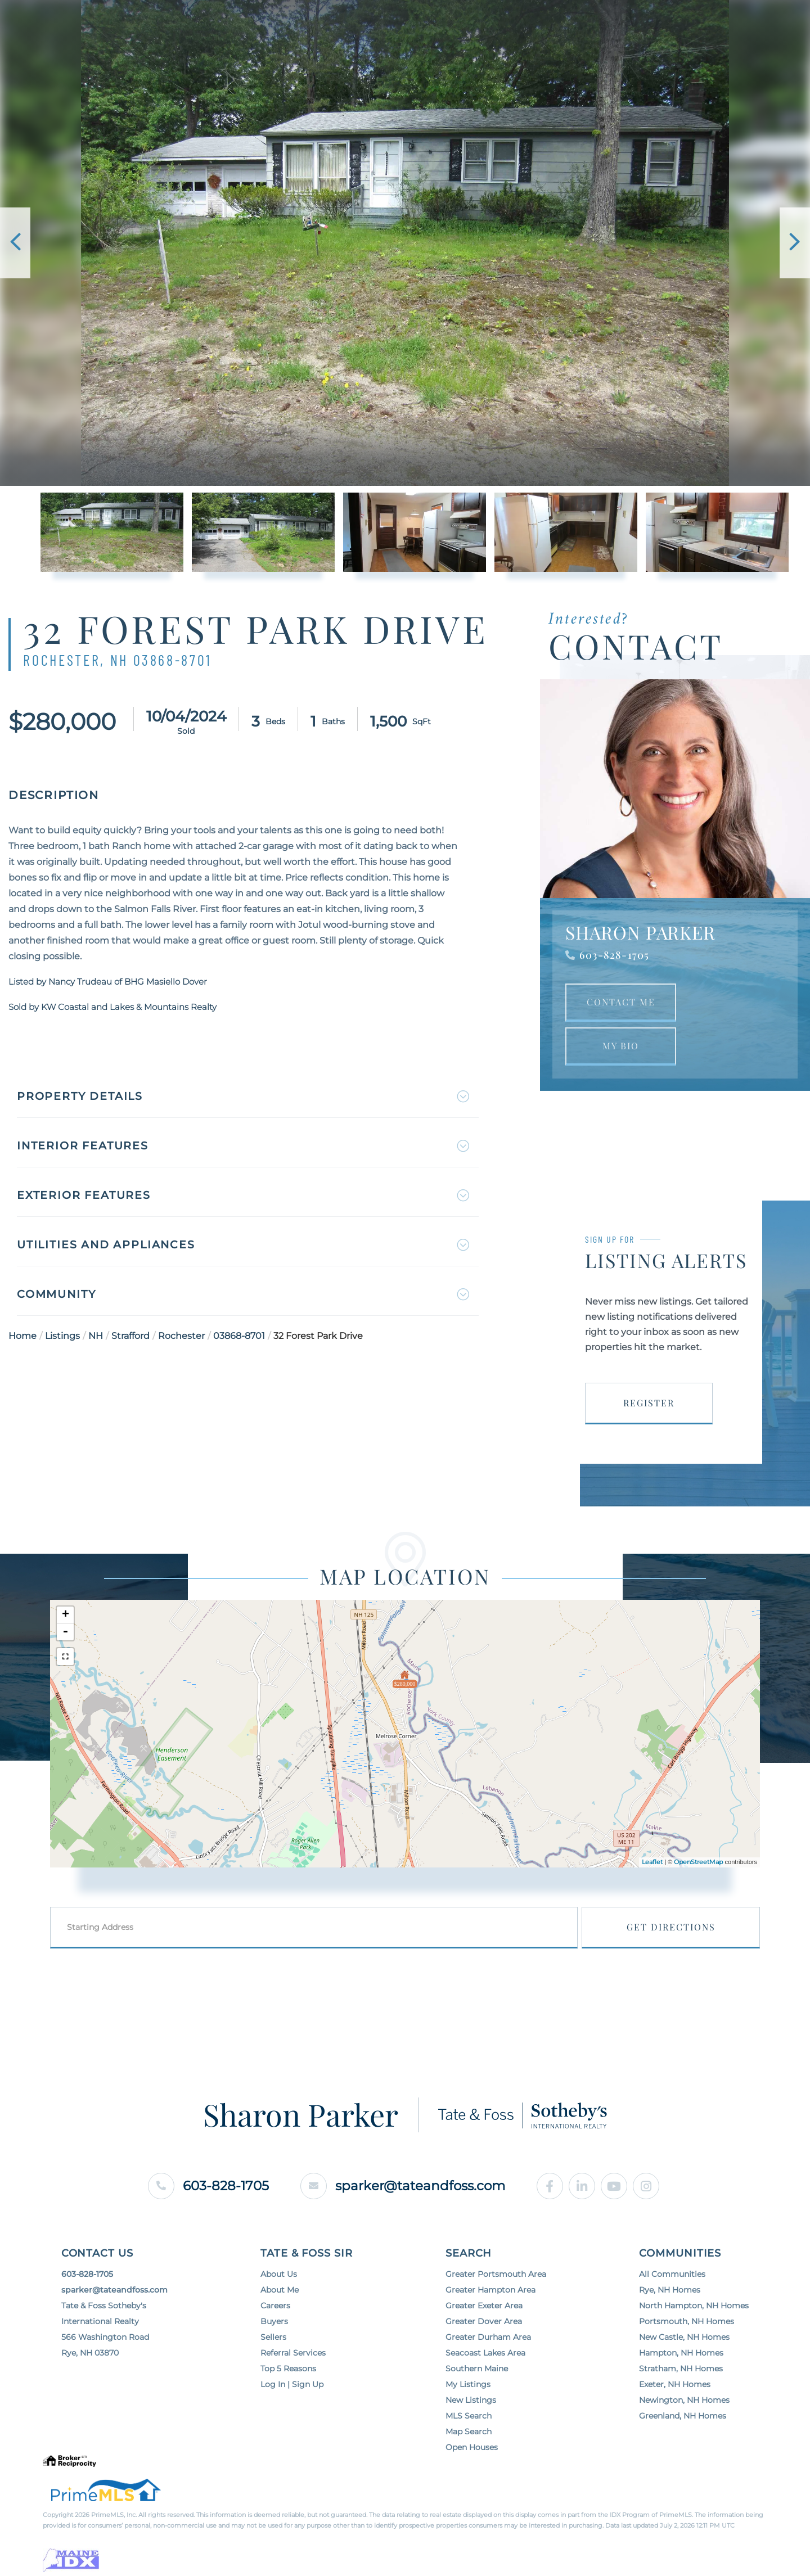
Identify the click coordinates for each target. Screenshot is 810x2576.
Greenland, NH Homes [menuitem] (682, 2443)
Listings (62, 1342)
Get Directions (696, 1953)
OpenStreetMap (698, 1888)
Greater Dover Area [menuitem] (484, 2348)
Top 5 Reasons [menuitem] (288, 2395)
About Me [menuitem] (279, 2317)
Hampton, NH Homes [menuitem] (681, 2380)
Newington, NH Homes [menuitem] (684, 2427)
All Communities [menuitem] (672, 2301)
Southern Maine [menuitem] (477, 2395)
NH (95, 1342)
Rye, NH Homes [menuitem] (669, 2317)
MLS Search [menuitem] (469, 2443)
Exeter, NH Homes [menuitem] (674, 2411)
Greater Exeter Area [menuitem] (484, 2332)
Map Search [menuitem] (469, 2458)
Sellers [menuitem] (273, 2364)
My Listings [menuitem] (468, 2411)
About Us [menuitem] (278, 2301)
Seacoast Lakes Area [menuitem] (485, 2380)
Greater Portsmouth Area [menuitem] (496, 2301)
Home (22, 1342)
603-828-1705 (614, 962)
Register (648, 1410)
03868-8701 (239, 1342)
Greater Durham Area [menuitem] (488, 2364)
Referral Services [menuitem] (293, 2380)
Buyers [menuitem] (274, 2348)
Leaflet (652, 1888)
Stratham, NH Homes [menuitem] (681, 2395)
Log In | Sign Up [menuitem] (291, 2411)
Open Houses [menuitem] (472, 2474)
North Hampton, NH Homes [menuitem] (694, 2332)
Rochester (181, 1342)
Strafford (130, 1342)
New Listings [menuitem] (471, 2427)
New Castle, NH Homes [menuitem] (684, 2364)
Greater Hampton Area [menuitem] (491, 2317)
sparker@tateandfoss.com (405, 2211)
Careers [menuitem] (275, 2332)
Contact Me (621, 1009)
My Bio (620, 1053)
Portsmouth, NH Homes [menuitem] (686, 2348)
